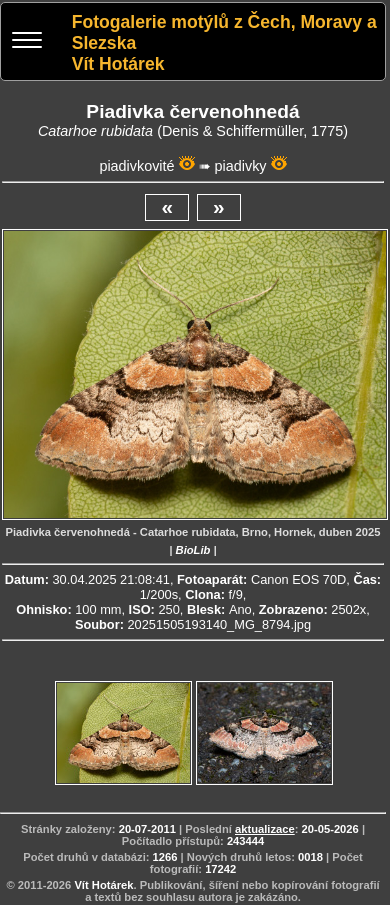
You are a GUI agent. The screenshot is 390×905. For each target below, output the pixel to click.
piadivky (241, 166)
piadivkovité (136, 166)
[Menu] (27, 42)
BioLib (193, 550)
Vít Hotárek (103, 885)
